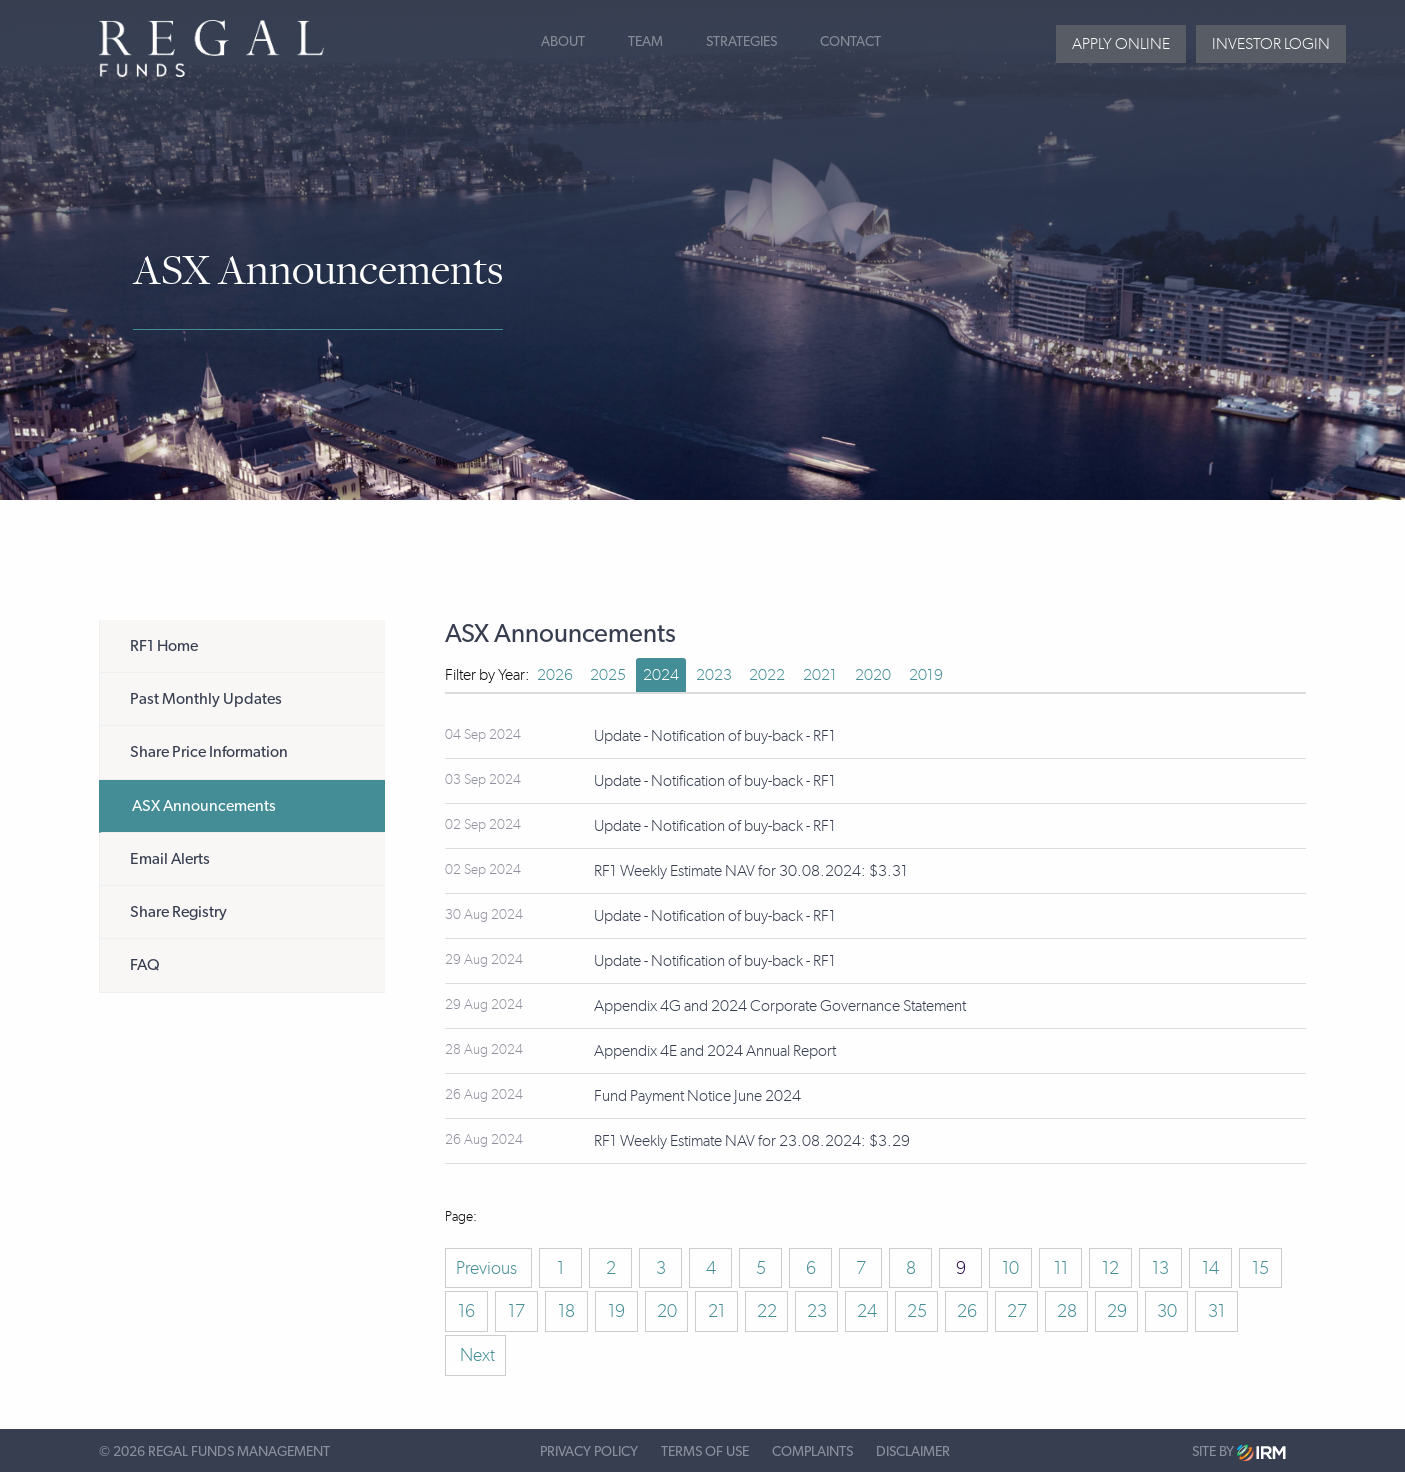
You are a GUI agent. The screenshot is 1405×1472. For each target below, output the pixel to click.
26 (967, 1311)
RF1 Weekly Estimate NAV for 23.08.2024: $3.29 (752, 1140)
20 (667, 1311)
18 (566, 1311)
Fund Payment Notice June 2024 (697, 1095)
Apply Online (1121, 43)
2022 (767, 674)
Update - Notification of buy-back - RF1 (715, 735)
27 (1017, 1311)
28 (1067, 1311)
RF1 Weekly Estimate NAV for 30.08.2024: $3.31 (751, 870)
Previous (488, 1268)
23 (817, 1311)
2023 (714, 674)
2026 (555, 674)
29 (1117, 1311)
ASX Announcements (204, 806)
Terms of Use (705, 1452)
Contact (850, 42)
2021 (820, 674)
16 (466, 1311)
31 (1216, 1311)
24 (867, 1311)
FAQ (145, 965)
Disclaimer (913, 1452)
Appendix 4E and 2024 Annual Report (715, 1050)
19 (616, 1311)
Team (645, 42)
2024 (661, 674)
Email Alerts (170, 859)
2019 (926, 674)
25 (917, 1311)
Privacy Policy (589, 1452)
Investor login (1271, 43)
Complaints (812, 1452)
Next (475, 1355)
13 (1160, 1268)
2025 (608, 674)
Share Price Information (209, 752)
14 (1210, 1268)
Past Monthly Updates (206, 699)
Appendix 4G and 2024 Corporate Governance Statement (780, 1005)
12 (1110, 1268)
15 (1260, 1268)
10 (1010, 1268)
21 (716, 1311)
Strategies (741, 42)
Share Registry (178, 912)
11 (1061, 1268)
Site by (1239, 1452)
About (563, 42)
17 (516, 1311)
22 (767, 1311)
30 (1167, 1311)
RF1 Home (164, 646)
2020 (873, 674)
